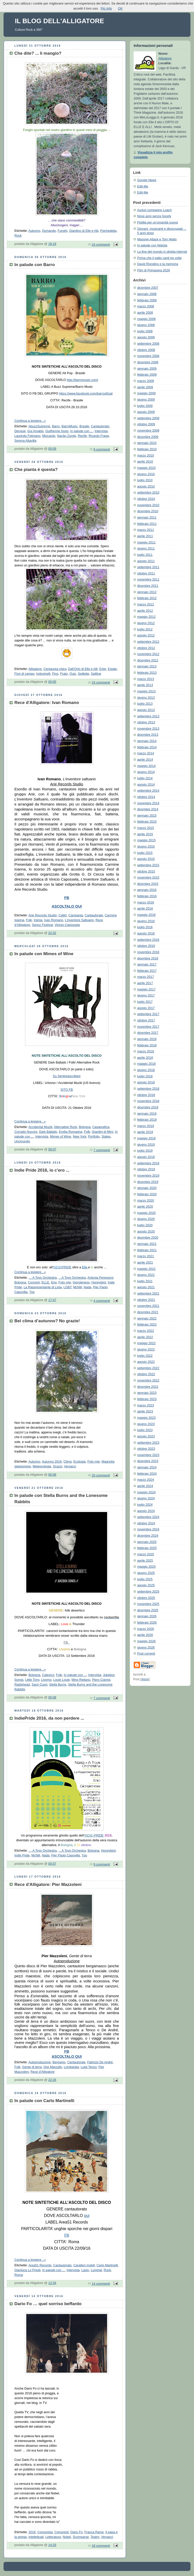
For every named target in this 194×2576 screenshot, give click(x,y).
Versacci (70, 1466)
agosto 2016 (146, 933)
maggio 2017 (146, 989)
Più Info (106, 8)
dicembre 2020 (147, 1237)
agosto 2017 (146, 1008)
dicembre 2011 (147, 586)
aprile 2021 (145, 1262)
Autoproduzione (39, 2062)
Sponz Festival (42, 925)
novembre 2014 (148, 803)
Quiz (72, 673)
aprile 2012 (145, 611)
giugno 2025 (146, 1573)
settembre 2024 (148, 1517)
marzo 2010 (145, 455)
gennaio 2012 (146, 592)
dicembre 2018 (147, 1107)
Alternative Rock (65, 1127)
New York (79, 1136)
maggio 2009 (146, 393)
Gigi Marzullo (52, 2067)
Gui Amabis (35, 431)
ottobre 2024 (146, 1523)
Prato (64, 673)
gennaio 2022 (146, 1318)
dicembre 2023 (147, 1461)
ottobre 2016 (146, 946)
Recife (82, 436)
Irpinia (38, 920)
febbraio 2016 (147, 896)
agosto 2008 (146, 337)
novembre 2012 (148, 654)
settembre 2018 (148, 1088)
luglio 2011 (145, 555)
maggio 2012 (146, 617)
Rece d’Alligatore (43, 2072)
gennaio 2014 (146, 741)
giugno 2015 (146, 846)
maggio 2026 (146, 1641)
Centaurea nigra (54, 669)
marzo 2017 (145, 977)
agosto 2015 (146, 859)
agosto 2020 (146, 1231)
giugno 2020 (146, 1219)
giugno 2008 (146, 325)
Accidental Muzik (40, 1127)
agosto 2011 (146, 561)
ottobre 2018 (146, 1095)
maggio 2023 (146, 1418)
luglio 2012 (145, 629)
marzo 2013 (145, 679)
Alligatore (35, 669)
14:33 (52, 2545)
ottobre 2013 (146, 722)
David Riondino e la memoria (157, 264)
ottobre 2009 (146, 424)
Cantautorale (94, 915)
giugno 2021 (146, 1275)
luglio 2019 (145, 1150)
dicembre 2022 (147, 1387)
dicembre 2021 (147, 1312)
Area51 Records (39, 2265)
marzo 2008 (145, 306)
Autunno (34, 231)
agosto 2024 (146, 1511)
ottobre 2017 (146, 1020)
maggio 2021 (146, 1269)
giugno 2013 (146, 697)
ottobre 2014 (146, 797)
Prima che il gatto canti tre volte (159, 258)
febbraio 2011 (147, 524)
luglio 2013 (145, 703)
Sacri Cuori (39, 1684)
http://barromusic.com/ (82, 380)
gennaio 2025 (146, 1542)
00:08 (52, 1474)
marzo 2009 (145, 381)
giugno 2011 (146, 548)
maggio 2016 (146, 915)
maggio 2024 (146, 1492)
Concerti (34, 1282)
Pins (55, 673)
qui (86, 2215)
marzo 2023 (145, 1405)
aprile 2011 (145, 536)
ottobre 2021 (146, 1300)
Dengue (20, 431)
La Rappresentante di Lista (42, 1287)
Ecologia (80, 1461)
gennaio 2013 (146, 666)
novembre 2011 (148, 579)
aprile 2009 (145, 387)
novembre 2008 (148, 356)
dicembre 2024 (147, 1535)
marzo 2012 (145, 604)
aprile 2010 (145, 461)
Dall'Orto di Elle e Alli (83, 669)
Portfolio (94, 1136)
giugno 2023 (146, 1424)
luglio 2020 (145, 1225)
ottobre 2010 (146, 499)
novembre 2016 (148, 952)
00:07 (52, 1149)
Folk (29, 920)
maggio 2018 (146, 1064)
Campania (75, 915)
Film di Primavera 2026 (153, 270)
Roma (18, 2275)
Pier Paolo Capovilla (65, 1855)
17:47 (52, 1300)
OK (120, 8)
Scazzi (57, 1466)
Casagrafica (100, 1127)
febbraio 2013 (147, 672)
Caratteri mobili (84, 2265)
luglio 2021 (145, 1281)
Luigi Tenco (89, 2067)
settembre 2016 (148, 940)
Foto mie (65, 1282)
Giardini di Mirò (102, 1132)
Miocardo (48, 436)
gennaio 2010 (146, 443)
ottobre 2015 (146, 871)
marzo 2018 (145, 1051)
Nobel (67, 2537)
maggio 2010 (146, 468)
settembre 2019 (148, 1163)
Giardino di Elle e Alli (84, 231)
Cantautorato (100, 426)
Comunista (45, 2532)
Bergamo (59, 2062)
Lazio (85, 2270)
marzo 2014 (145, 753)
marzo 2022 (145, 1331)
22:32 (52, 933)
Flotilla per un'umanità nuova (157, 222)
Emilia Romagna (70, 1132)
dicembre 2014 (147, 809)
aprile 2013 (145, 685)
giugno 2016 (146, 921)
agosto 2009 (146, 412)
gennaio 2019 (146, 1113)
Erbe (102, 669)
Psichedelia (108, 231)
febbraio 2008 (147, 300)
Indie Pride (22, 1855)
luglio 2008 (145, 331)
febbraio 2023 (147, 1399)
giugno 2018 (146, 1070)
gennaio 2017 (146, 964)
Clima (67, 1461)
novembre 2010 (148, 505)
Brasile (84, 426)
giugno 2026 (146, 1647)
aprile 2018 (145, 1057)
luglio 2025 (145, 1579)
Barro (56, 426)
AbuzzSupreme (39, 426)
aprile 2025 (145, 1560)
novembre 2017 (148, 1026)
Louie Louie (61, 1680)
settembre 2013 (148, 716)
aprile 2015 (145, 834)
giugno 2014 (146, 772)
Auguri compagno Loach (154, 210)
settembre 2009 (148, 418)
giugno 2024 (146, 1498)
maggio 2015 (146, 840)
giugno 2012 (146, 623)
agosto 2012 (146, 635)
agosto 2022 (146, 1362)
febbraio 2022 (147, 1324)
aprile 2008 (145, 312)
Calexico (48, 1675)
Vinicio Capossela (67, 925)
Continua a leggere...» (30, 421)
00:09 (52, 448)
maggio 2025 (146, 1566)
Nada (87, 1287)
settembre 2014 (148, 790)
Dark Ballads (48, 1132)
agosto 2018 (146, 1082)
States (106, 1136)
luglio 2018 (145, 1076)
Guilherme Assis (56, 431)
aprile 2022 (145, 1337)
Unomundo (22, 1141)
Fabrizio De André (100, 2062)
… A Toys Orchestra (43, 1277)
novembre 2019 (148, 1175)
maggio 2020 (146, 1213)
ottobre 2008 (146, 350)
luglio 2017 (145, 1002)
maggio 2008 (146, 319)
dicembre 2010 (147, 511)
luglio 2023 (145, 1430)
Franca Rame (94, 2532)
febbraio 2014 (147, 747)
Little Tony (32, 1680)
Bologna (84, 1127)
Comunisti (61, 2532)
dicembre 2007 (147, 287)
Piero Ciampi (101, 1680)
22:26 (52, 2080)
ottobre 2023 (146, 1449)
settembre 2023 (148, 1442)
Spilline (96, 673)
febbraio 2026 (147, 1622)
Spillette (83, 673)
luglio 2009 (145, 406)
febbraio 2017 (147, 971)
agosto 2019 (146, 1157)
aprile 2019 (145, 1132)
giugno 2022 (146, 1349)
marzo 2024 (145, 1480)
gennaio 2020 (146, 1188)
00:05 (52, 682)
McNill (77, 1287)
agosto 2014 (146, 784)
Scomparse (81, 2537)
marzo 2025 (145, 1554)
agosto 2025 (146, 1585)
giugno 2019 (146, 1144)
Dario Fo (76, 2532)
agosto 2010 (146, 486)
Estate (112, 669)
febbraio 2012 (147, 598)
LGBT (67, 1287)
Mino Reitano (80, 1680)
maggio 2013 (146, 691)
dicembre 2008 (147, 362)
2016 (32, 2532)
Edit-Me (142, 186)
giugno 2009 (146, 399)
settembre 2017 (148, 1014)
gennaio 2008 (146, 294)
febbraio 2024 (147, 1473)
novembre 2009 (148, 430)
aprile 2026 (145, 1635)
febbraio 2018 (147, 1045)
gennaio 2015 (146, 815)
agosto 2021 (146, 1287)
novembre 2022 (148, 1380)
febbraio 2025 (147, 1548)
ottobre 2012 (146, 648)
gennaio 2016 (146, 890)
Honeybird (98, 1282)
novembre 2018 (148, 1101)
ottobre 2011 (146, 573)
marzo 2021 (145, 1256)
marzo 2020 (145, 1200)
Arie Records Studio (42, 915)
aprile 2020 (145, 1206)
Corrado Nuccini (25, 1132)
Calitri (63, 915)
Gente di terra (32, 2067)
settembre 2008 (148, 343)
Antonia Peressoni (100, 1277)
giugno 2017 (146, 995)
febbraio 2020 (147, 1194)
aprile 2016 (145, 908)
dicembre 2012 (147, 660)
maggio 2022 (146, 1343)
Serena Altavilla (25, 440)
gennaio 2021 (146, 1244)
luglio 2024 (145, 1504)
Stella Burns (57, 1684)
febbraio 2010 (147, 449)
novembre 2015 (148, 877)
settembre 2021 (148, 1293)
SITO (65, 1089)
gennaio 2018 (146, 1039)
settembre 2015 (148, 865)
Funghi (62, 231)
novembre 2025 (148, 1604)
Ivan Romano (53, 920)
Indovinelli (43, 673)
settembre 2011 (148, 567)
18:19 (52, 244)
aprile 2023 (145, 1411)
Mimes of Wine (60, 1136)
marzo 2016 (145, 902)
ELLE (45, 1282)
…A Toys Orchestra (72, 1277)
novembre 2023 (148, 1455)
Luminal (96, 2270)
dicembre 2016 (147, 958)
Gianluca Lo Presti (27, 2270)
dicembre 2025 (147, 1610)
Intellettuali (35, 2537)
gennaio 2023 (146, 1393)
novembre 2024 (148, 1529)
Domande (49, 231)
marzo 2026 (145, 1629)
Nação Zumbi (66, 436)
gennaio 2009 (146, 368)
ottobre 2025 (146, 1598)
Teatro (94, 2537)
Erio (54, 1282)
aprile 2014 (145, 759)
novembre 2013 (148, 728)
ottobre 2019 (146, 1169)
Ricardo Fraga (99, 436)
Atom (145, 1679)
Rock (18, 235)
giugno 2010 (146, 474)
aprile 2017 (145, 983)
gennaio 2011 (146, 517)
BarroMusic (69, 426)
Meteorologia (42, 1466)
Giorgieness (81, 1282)
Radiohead (22, 1684)
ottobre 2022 (146, 1374)
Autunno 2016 (52, 1461)
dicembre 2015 (147, 884)
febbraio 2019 (147, 1119)
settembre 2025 (148, 1591)
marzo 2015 (145, 828)
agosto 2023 (146, 1436)
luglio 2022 (145, 1356)
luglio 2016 (145, 927)
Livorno (46, 1680)
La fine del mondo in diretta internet (162, 251)
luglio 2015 (145, 853)
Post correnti (146, 1653)
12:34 (52, 2283)
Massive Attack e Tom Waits (157, 239)
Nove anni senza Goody (154, 216)
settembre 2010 (148, 492)
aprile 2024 (145, 1486)
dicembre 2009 (147, 437)
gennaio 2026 (146, 1616)
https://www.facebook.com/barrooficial (86, 393)
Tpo (32, 1292)
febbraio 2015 (147, 821)
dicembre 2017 (147, 1033)
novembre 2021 (148, 1306)
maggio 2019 (146, 1138)
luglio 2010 (145, 480)
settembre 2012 (148, 641)
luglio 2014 (145, 778)
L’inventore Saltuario (79, 920)
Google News (146, 180)
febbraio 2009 (147, 374)
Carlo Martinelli (107, 2265)
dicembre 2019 (147, 1182)
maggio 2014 (146, 766)
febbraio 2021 (147, 1250)
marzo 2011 (145, 530)
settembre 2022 (148, 1368)
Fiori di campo (24, 673)
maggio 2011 (146, 542)
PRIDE (66, 1267)
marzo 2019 (145, 1126)
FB (66, 898)
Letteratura (53, 2537)
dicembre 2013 (147, 734)
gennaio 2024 (146, 1467)
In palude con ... (81, 431)
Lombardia (71, 2067)
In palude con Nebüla (152, 245)
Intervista (101, 431)
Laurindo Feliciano (27, 436)
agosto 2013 (146, 710)
